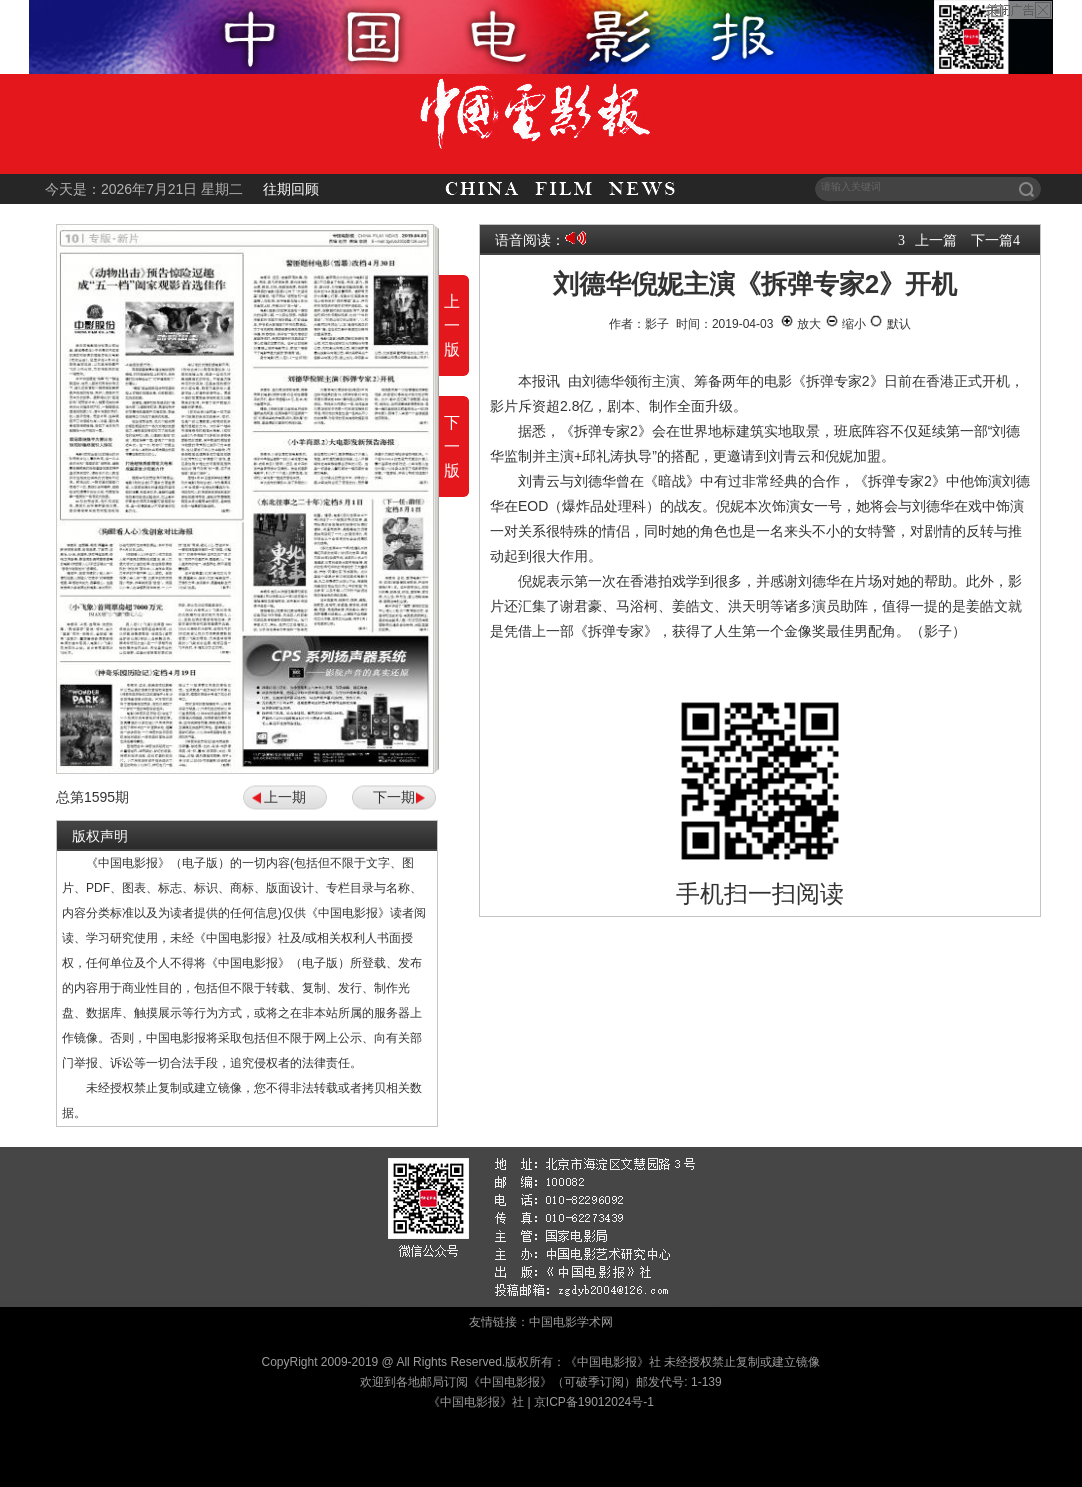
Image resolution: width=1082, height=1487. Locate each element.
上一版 (452, 325)
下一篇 (992, 240)
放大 (800, 324)
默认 (889, 324)
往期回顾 (291, 189)
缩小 (845, 324)
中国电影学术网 (571, 1322)
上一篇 (936, 240)
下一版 (452, 446)
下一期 (394, 797)
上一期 (285, 797)
